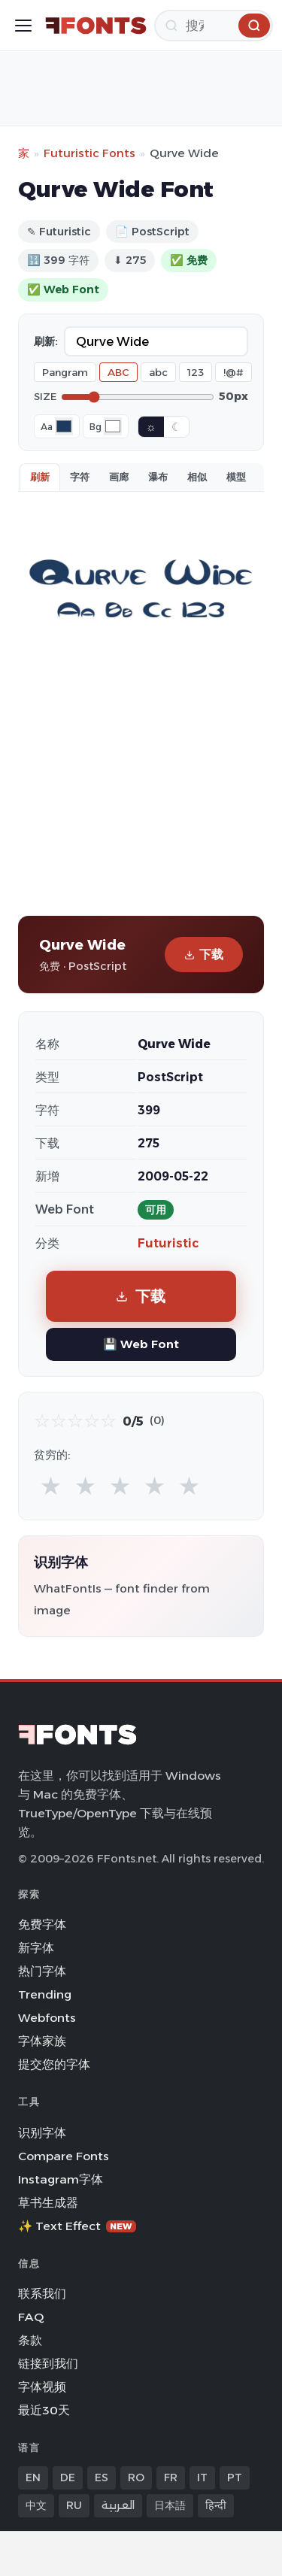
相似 (197, 477)
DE (67, 2477)
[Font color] (64, 426)
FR (170, 2477)
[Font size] (137, 397)
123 (195, 372)
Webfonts (47, 2018)
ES (101, 2477)
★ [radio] (51, 1485)
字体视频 (42, 2387)
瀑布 (158, 477)
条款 (30, 2340)
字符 (79, 477)
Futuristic (168, 1243)
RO (136, 2477)
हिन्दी (215, 2505)
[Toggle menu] (23, 26)
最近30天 (44, 2410)
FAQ (31, 2317)
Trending (44, 1994)
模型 (236, 477)
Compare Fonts (63, 2156)
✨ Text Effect (77, 2226)
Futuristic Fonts (89, 153)
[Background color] (113, 426)
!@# (233, 372)
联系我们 (42, 2294)
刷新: (46, 341)
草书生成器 (48, 2203)
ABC (118, 372)
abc (158, 372)
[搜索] (213, 25)
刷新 (40, 477)
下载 (203, 954)
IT (202, 2477)
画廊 (119, 477)
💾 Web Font (141, 1344)
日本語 (170, 2505)
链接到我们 (48, 2363)
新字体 (36, 1948)
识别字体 (42, 2133)
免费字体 (42, 1924)
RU (74, 2505)
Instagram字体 (60, 2179)
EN (33, 2477)
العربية (118, 2505)
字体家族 (42, 2041)
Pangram (65, 372)
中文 (36, 2505)
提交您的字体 (54, 2064)
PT (234, 2477)
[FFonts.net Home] (96, 26)
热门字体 (42, 1971)
